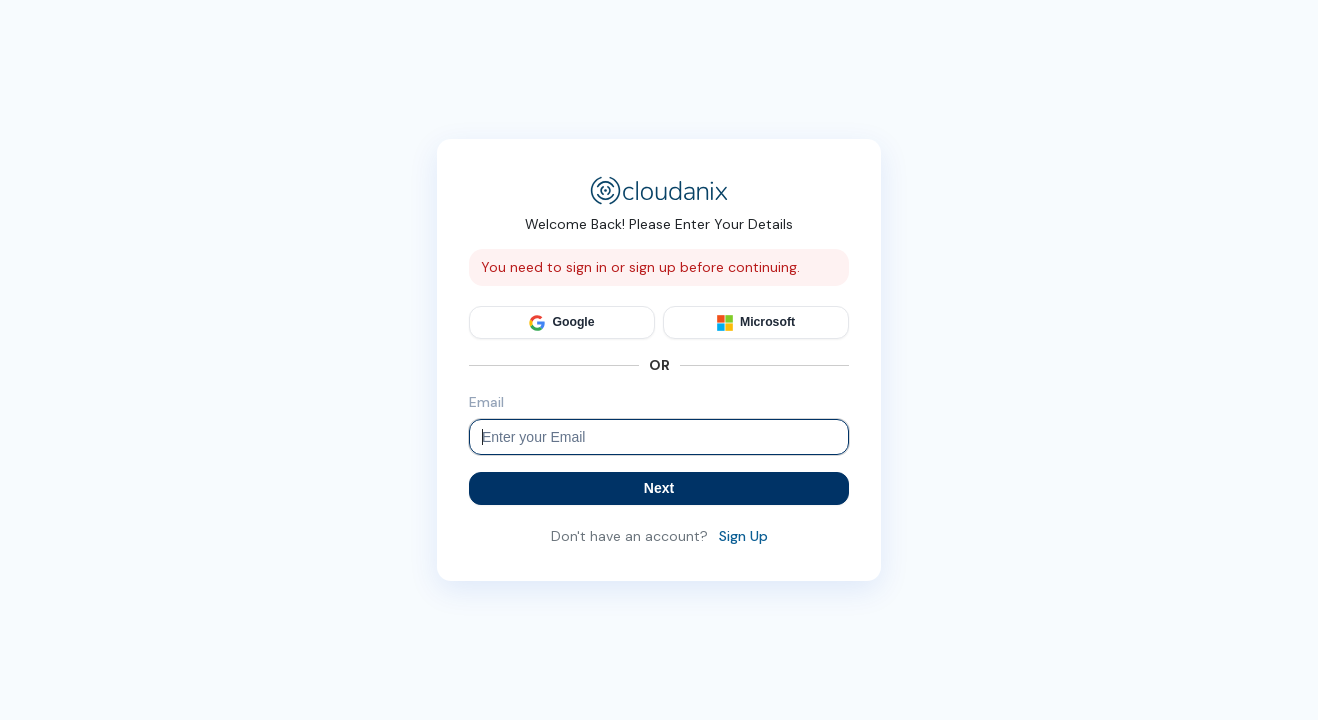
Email (486, 402)
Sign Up (743, 536)
